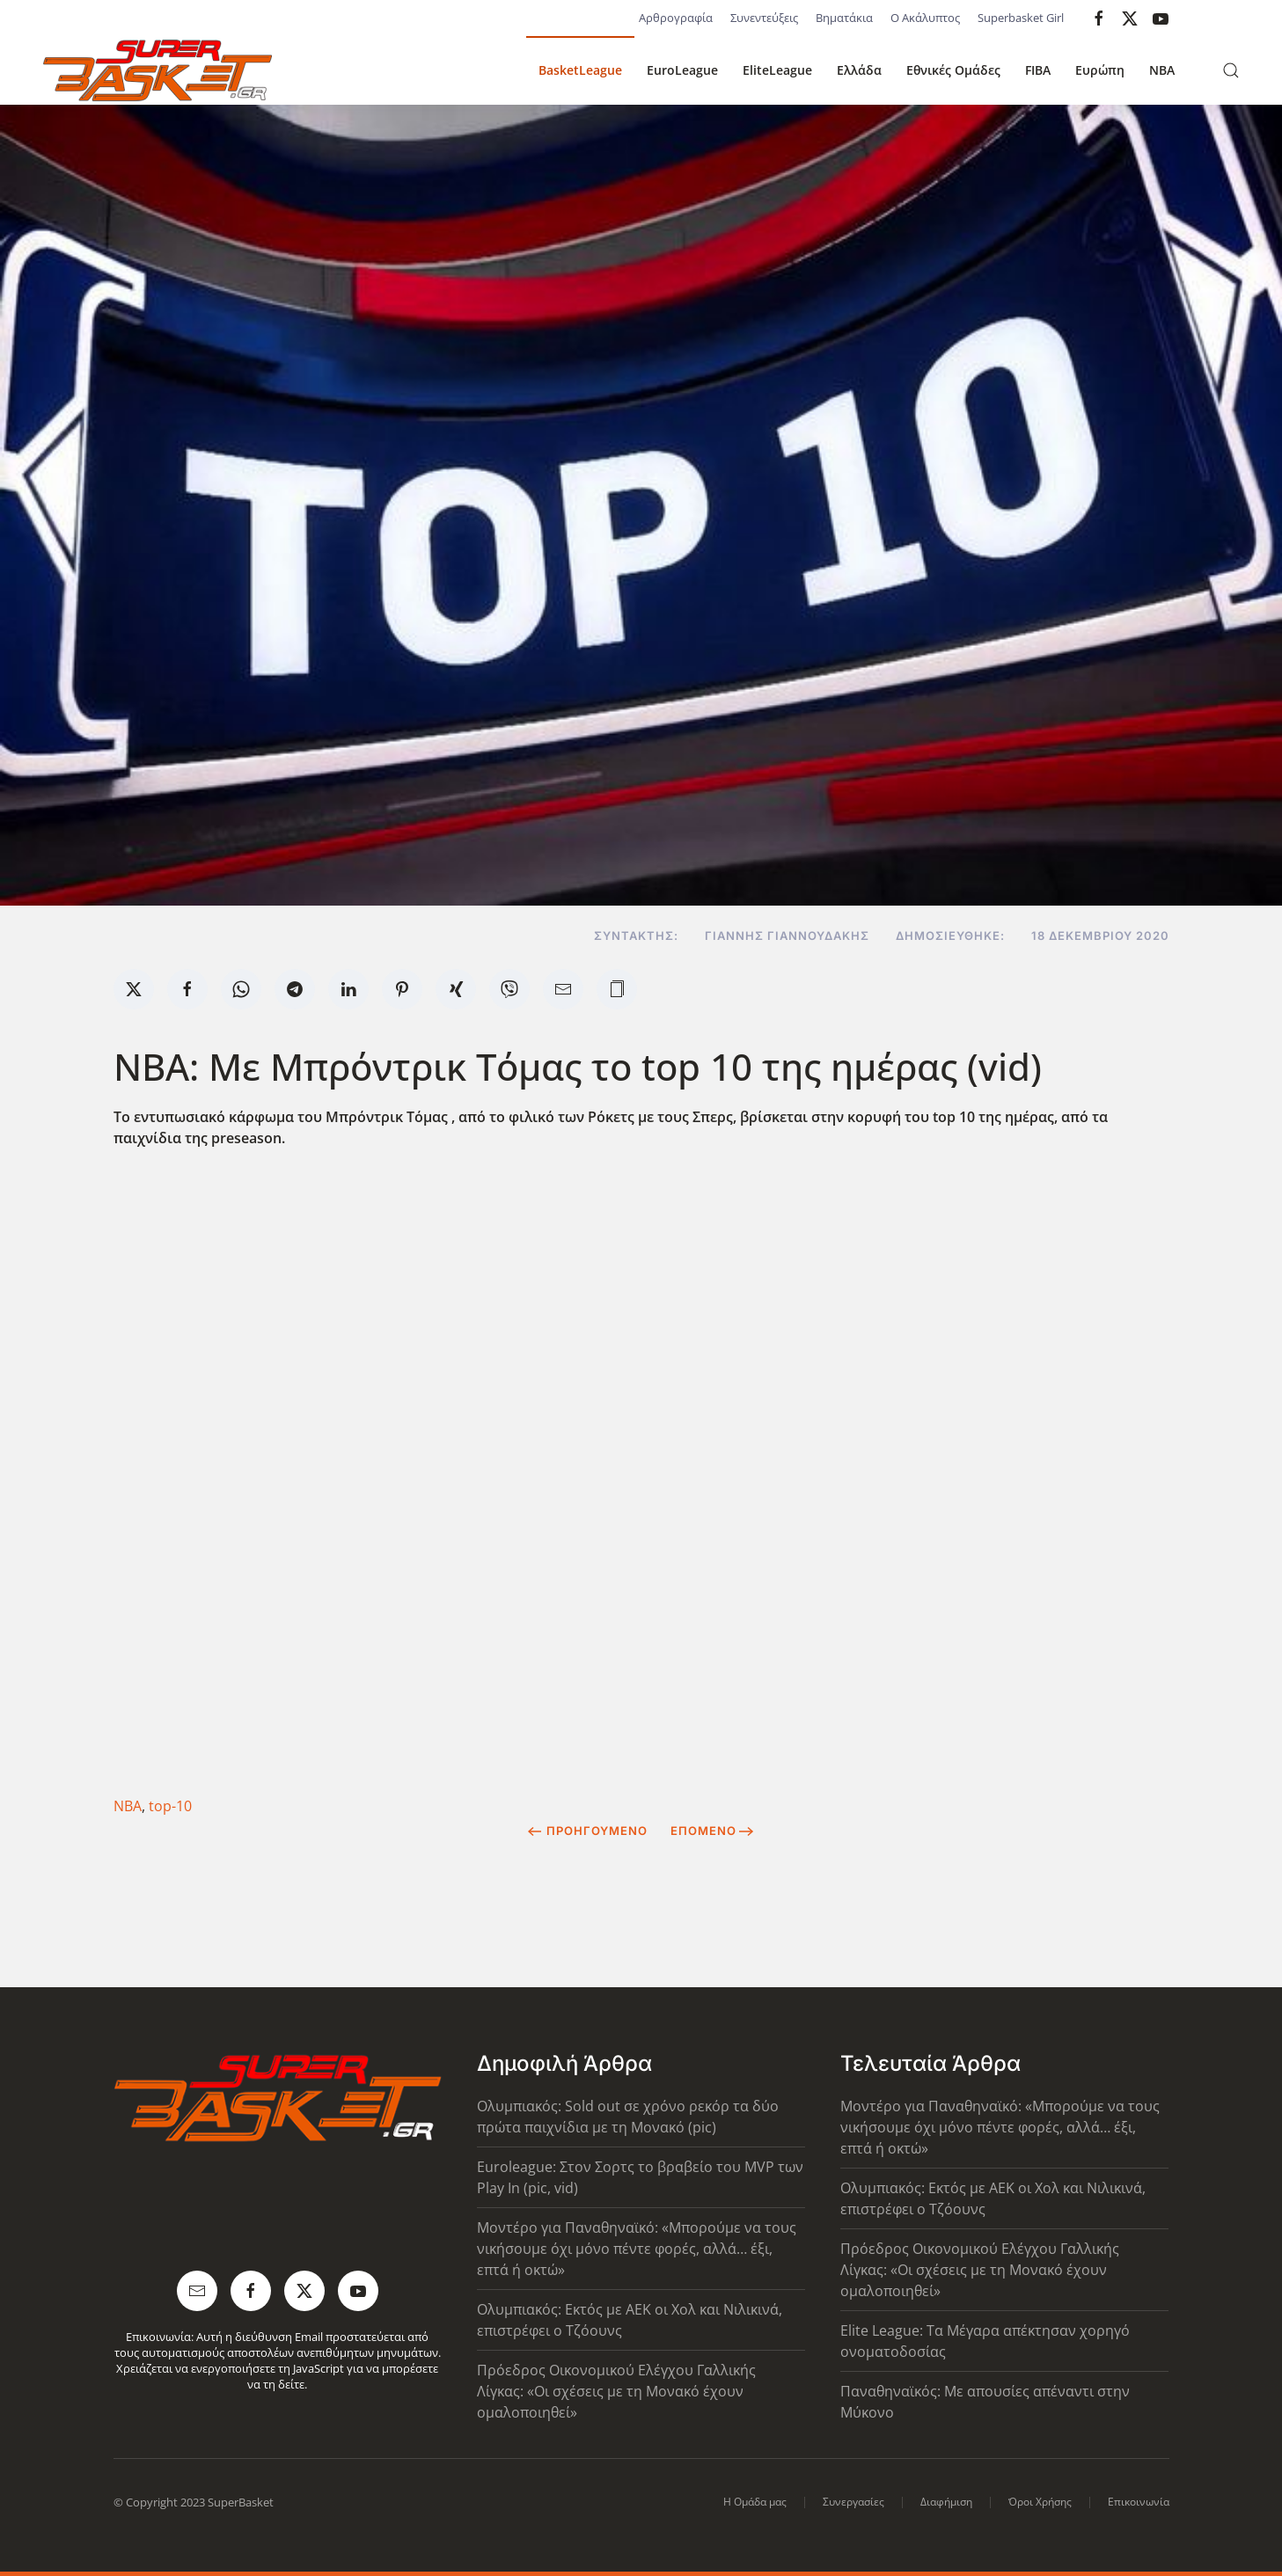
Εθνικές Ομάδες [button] (953, 70)
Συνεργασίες (853, 2501)
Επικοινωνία (1138, 2501)
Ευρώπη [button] (1099, 70)
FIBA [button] (1038, 70)
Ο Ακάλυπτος (925, 18)
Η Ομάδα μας (755, 2501)
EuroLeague (682, 70)
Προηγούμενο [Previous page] (587, 1831)
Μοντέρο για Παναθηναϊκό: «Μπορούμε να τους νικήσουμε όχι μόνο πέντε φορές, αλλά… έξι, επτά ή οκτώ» (636, 2248)
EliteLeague (777, 70)
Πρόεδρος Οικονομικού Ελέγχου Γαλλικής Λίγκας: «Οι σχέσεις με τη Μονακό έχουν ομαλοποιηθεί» (616, 2391)
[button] (1231, 70)
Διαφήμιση (946, 2501)
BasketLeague (580, 70)
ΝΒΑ (128, 1806)
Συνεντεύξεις (764, 18)
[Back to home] (157, 70)
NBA (1162, 70)
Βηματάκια (844, 18)
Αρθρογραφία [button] (676, 18)
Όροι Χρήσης (1040, 2501)
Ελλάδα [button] (859, 70)
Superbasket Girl (1021, 18)
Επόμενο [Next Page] (712, 1831)
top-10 (170, 1806)
